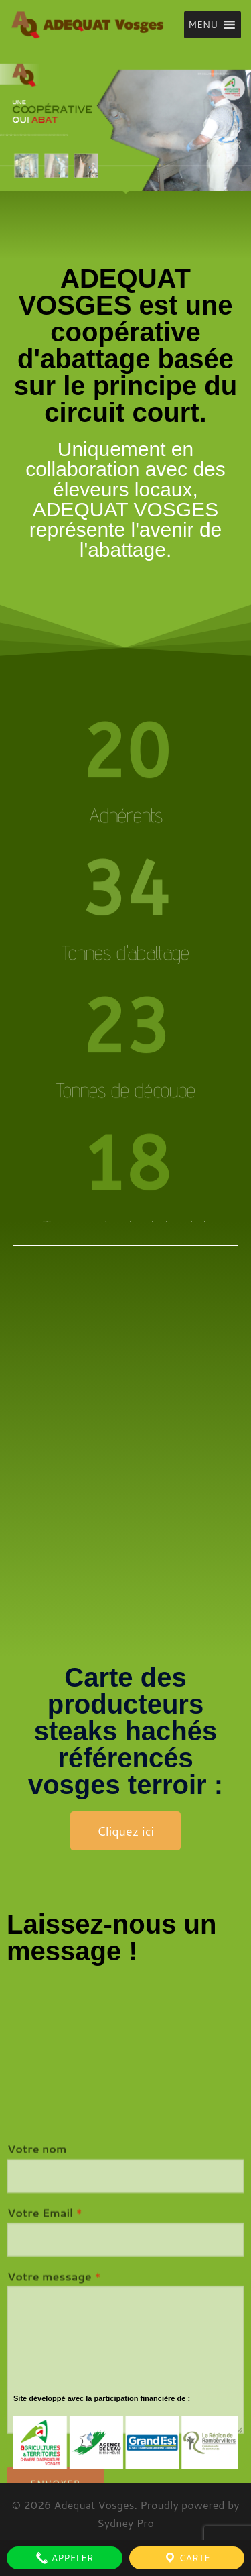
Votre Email (44, 2327)
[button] (203, 24)
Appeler (64, 2558)
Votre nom (37, 2264)
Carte (186, 2558)
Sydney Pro (125, 2522)
